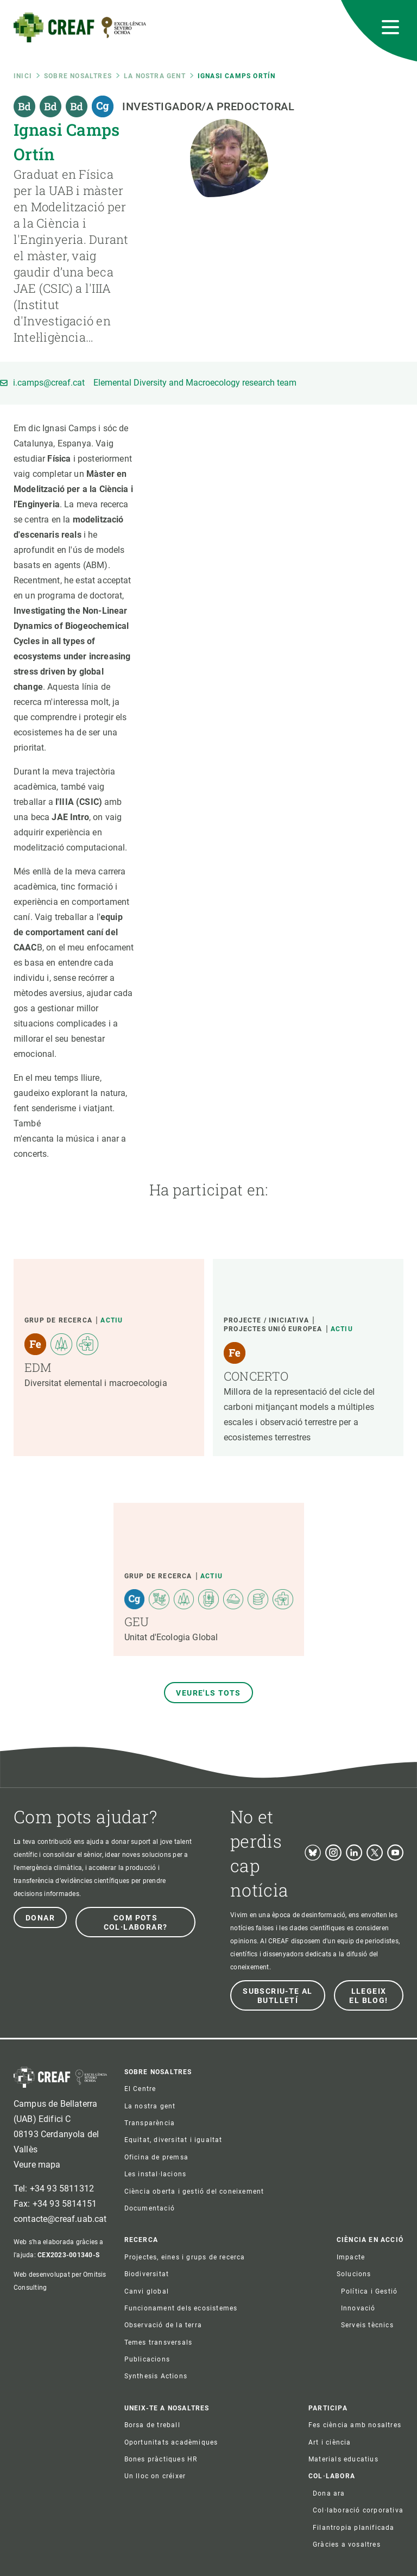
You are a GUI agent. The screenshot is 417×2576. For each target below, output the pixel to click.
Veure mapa (37, 2164)
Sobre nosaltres (78, 76)
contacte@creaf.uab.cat (60, 2219)
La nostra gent (155, 76)
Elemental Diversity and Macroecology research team (194, 383)
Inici (23, 76)
